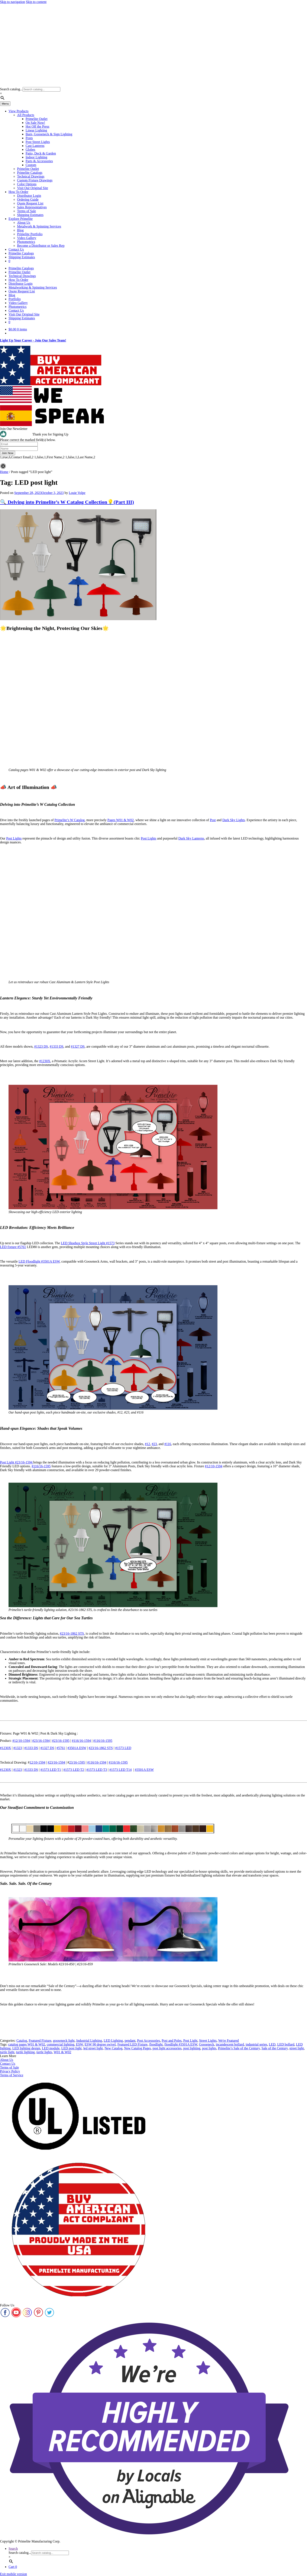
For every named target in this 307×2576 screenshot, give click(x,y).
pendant (130, 2040)
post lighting (191, 2048)
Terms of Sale (26, 211)
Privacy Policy (10, 2071)
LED (272, 2044)
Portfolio (15, 299)
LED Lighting (113, 2040)
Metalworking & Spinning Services (33, 287)
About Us (23, 222)
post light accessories (166, 2048)
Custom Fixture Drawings (34, 180)
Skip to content (36, 2)
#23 (154, 1444)
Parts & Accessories (39, 161)
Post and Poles (171, 2040)
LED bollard (285, 2044)
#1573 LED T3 (96, 1769)
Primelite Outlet (37, 119)
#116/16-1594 (81, 1740)
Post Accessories (148, 2040)
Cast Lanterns (35, 145)
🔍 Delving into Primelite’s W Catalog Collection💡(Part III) (67, 502)
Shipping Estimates (30, 215)
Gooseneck (206, 2044)
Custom (31, 165)
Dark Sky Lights (233, 820)
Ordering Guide (28, 199)
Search (13, 2548)
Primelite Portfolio (30, 234)
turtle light (7, 2052)
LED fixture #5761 (13, 1247)
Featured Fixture (40, 2040)
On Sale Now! (35, 122)
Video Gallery (26, 238)
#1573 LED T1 (51, 1769)
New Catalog (113, 2048)
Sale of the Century (274, 2048)
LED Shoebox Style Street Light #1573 (87, 1243)
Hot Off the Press (37, 126)
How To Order (18, 192)
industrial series (256, 2044)
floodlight (156, 2044)
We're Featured (228, 2040)
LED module (50, 2048)
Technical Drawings (30, 176)
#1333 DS (56, 1046)
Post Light (190, 2040)
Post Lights (14, 838)
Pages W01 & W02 (120, 820)
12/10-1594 (37, 1762)
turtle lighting (25, 2052)
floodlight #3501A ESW (180, 2044)
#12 (147, 1444)
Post (213, 820)
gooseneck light (64, 2040)
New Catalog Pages (137, 2048)
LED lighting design (26, 2048)
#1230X (44, 1061)
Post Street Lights (38, 142)
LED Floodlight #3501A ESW (39, 1261)
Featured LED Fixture (132, 2044)
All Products (25, 115)
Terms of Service (11, 2075)
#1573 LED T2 (73, 1769)
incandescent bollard (230, 2044)
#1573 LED (123, 1748)
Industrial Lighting (89, 2040)
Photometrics (26, 242)
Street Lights (208, 2040)
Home (4, 472)
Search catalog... (11, 89)
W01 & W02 (62, 2052)
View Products (19, 111)
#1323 (17, 1748)
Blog (20, 230)
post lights (209, 2048)
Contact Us (16, 249)
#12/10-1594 (213, 1466)
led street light (93, 2048)
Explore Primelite (21, 219)
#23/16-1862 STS (72, 1633)
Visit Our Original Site (32, 188)
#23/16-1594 (41, 1740)
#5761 (60, 1748)
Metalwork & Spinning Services (39, 226)
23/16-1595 (77, 1762)
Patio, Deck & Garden (41, 153)
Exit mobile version (13, 2574)
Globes (30, 149)
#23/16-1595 (61, 1740)
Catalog (21, 2040)
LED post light (71, 2048)
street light (296, 2048)
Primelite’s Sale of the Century (239, 2048)
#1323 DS (41, 1046)
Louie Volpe (77, 493)
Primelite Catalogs (29, 172)
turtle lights (44, 2052)
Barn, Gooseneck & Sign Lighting (49, 134)
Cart (13, 2567)
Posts (29, 138)
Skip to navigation (12, 2)
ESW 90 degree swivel (100, 2044)
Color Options (26, 184)
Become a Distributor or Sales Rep (41, 245)
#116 (167, 1444)
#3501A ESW (76, 1748)
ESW (79, 2044)
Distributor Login (29, 195)
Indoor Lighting (36, 157)
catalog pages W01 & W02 (26, 2044)
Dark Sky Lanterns (191, 838)
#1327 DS (77, 1046)
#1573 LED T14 (120, 1769)
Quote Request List (30, 203)
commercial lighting (60, 2044)
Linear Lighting (36, 130)
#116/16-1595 (41, 1466)
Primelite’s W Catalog (69, 820)
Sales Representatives (32, 207)
